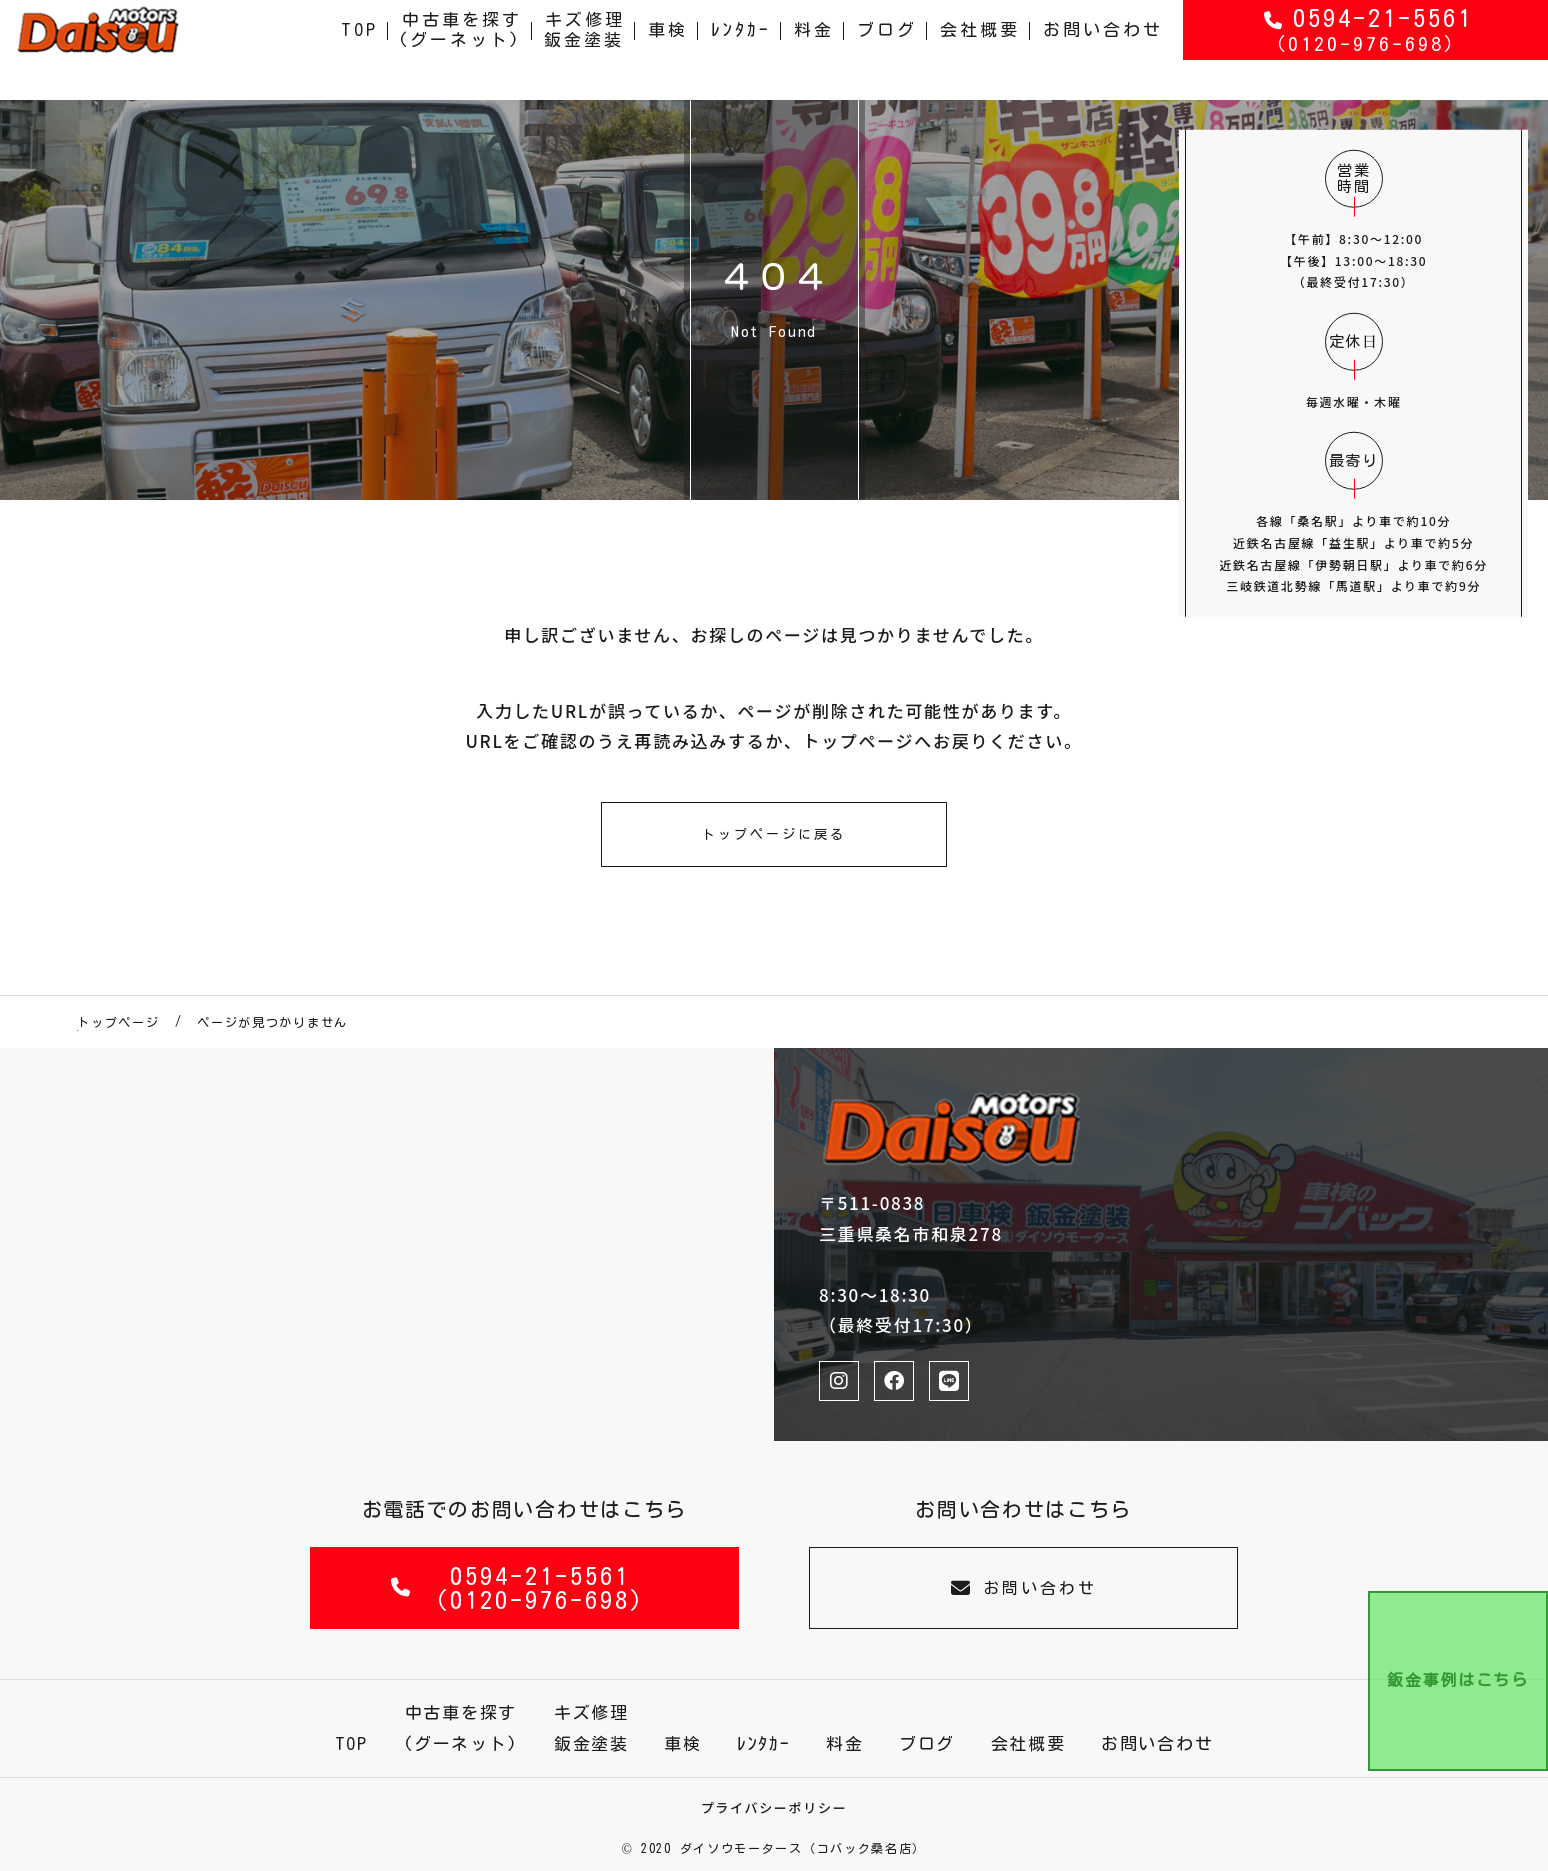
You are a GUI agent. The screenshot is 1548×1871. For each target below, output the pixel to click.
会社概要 (980, 49)
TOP (359, 49)
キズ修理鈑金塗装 (585, 49)
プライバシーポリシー (774, 1807)
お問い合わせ (1103, 49)
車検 (668, 49)
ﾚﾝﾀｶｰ (741, 49)
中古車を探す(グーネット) (460, 49)
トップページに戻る (774, 834)
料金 (814, 49)
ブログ (887, 49)
